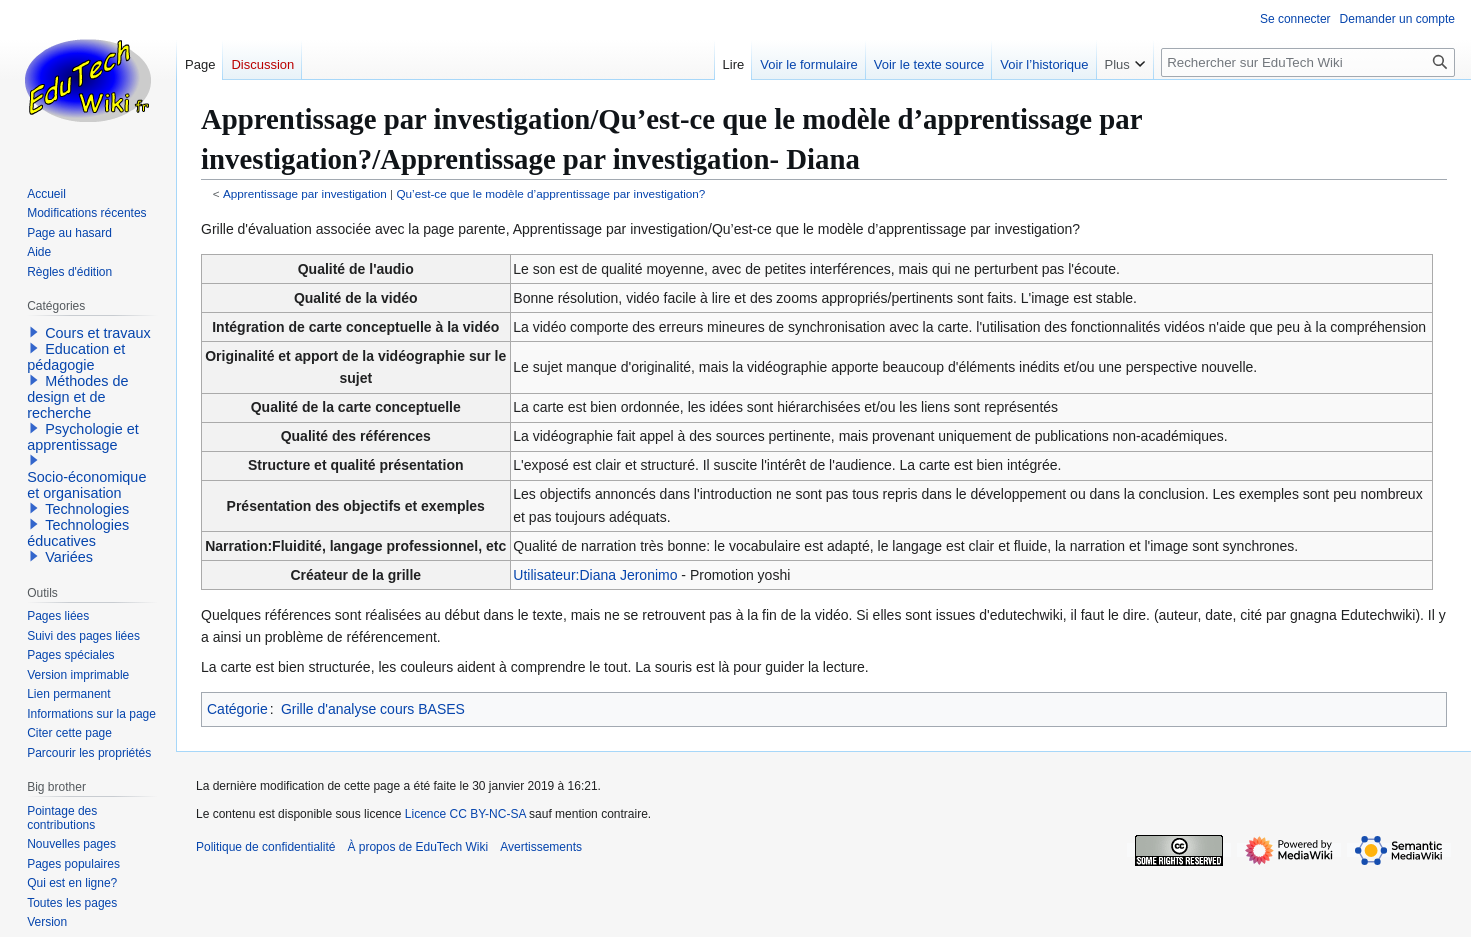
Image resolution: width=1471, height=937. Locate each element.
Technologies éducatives (78, 533)
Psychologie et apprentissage (83, 437)
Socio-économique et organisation (86, 485)
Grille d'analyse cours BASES (373, 709)
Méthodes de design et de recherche (77, 397)
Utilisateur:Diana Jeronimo (595, 575)
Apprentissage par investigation (305, 193)
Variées (69, 557)
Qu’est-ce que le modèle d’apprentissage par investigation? (550, 193)
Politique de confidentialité (265, 847)
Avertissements (541, 847)
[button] (34, 332)
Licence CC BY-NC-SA (465, 814)
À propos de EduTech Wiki (417, 847)
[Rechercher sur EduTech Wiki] (1308, 62)
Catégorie (237, 709)
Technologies (87, 509)
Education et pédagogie (76, 357)
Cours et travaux (98, 333)
